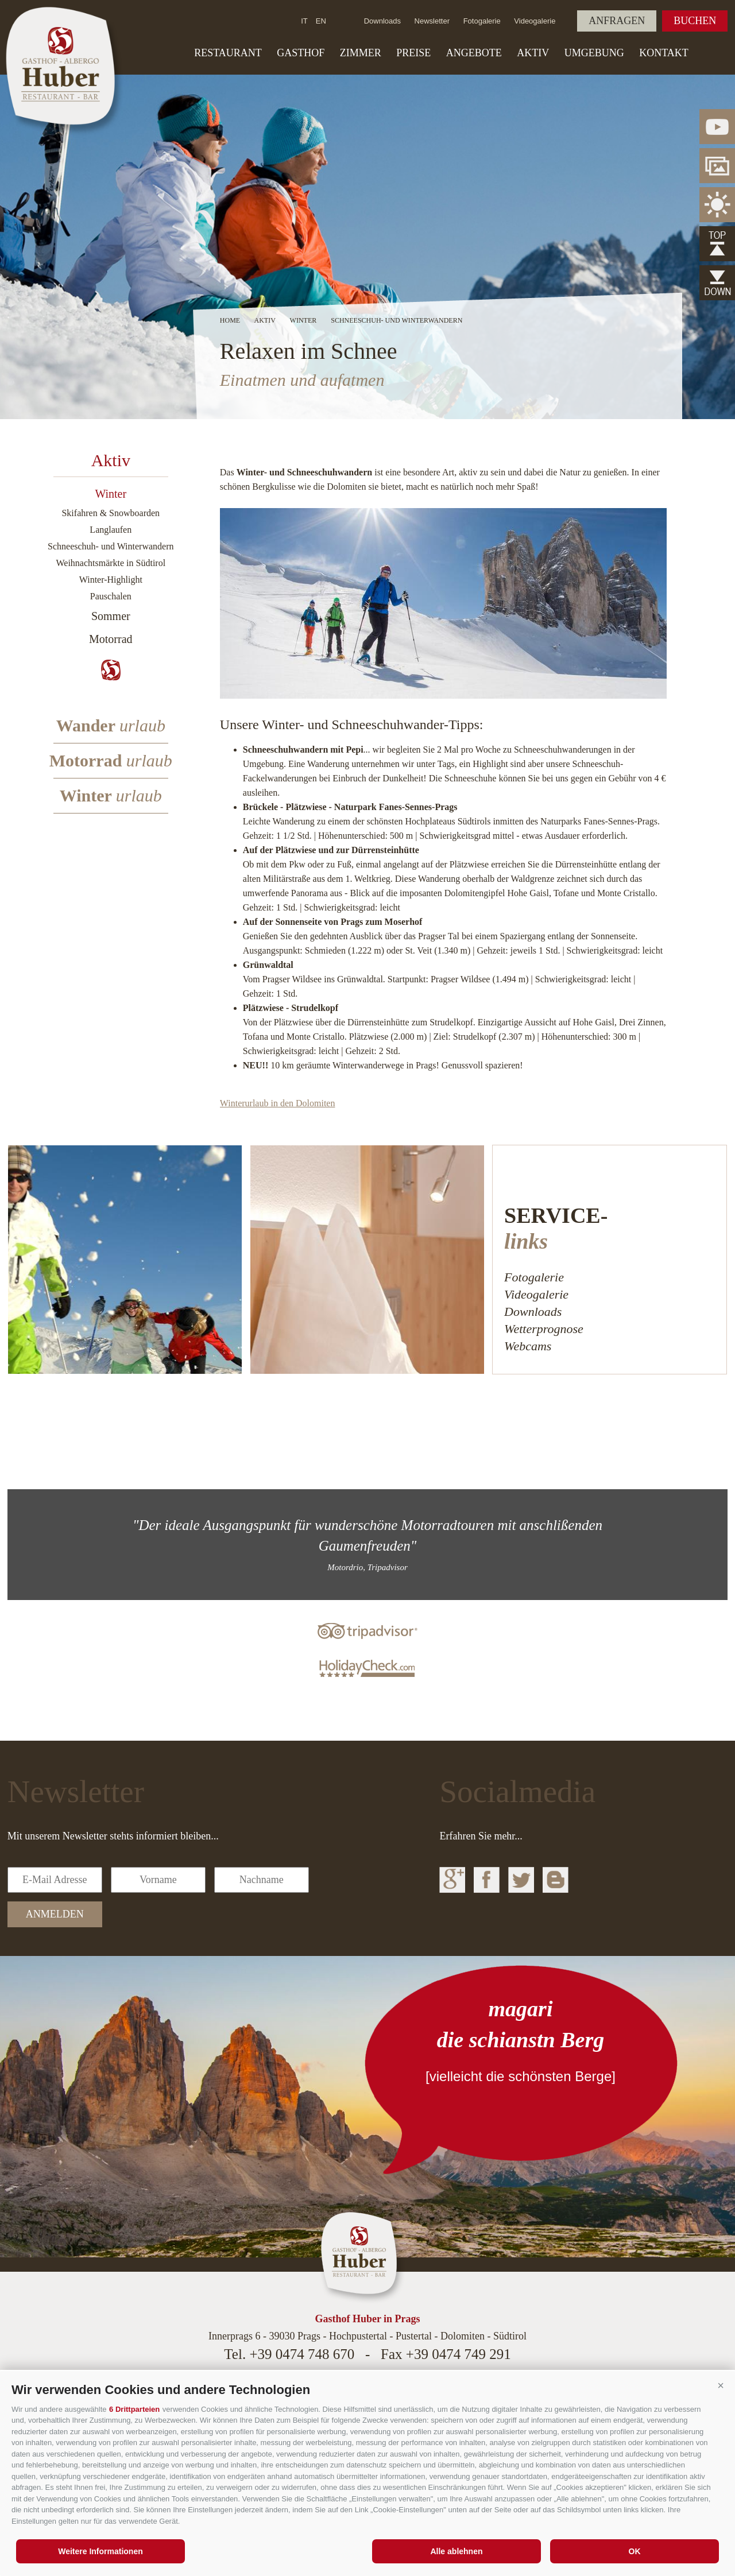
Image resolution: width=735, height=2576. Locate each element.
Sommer (110, 616)
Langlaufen (110, 529)
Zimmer (360, 53)
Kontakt (663, 53)
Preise (413, 53)
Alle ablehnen (456, 2551)
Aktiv (533, 53)
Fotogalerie (482, 21)
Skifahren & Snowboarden (110, 513)
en (321, 21)
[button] (721, 2385)
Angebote (474, 53)
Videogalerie (534, 21)
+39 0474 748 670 (301, 2354)
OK (635, 2551)
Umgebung (594, 53)
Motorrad (111, 639)
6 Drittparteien (134, 2409)
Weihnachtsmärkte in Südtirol (110, 563)
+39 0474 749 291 (458, 2354)
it (304, 21)
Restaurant (228, 53)
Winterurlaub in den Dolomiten (277, 1103)
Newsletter (432, 21)
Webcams (527, 1346)
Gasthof (300, 53)
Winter (110, 493)
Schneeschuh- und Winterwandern (110, 546)
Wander (110, 725)
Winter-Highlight (110, 579)
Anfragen (617, 20)
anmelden (55, 1914)
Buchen (695, 20)
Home (230, 320)
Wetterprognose (543, 1329)
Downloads (382, 21)
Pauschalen (110, 596)
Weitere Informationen (100, 2551)
